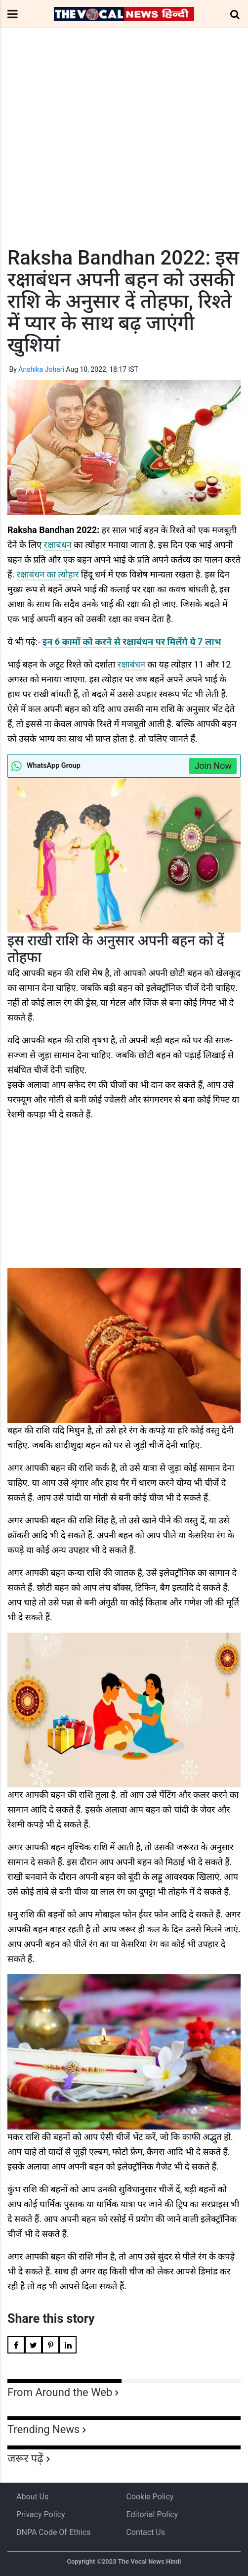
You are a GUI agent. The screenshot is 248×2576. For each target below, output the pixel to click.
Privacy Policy (40, 2514)
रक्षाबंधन (58, 544)
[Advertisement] (124, 156)
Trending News (43, 2429)
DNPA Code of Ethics (53, 2532)
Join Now (213, 765)
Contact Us (145, 2532)
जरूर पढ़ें (25, 2458)
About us (32, 2496)
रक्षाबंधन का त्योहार (48, 574)
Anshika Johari (41, 369)
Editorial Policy (152, 2514)
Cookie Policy (149, 2496)
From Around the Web (59, 2392)
